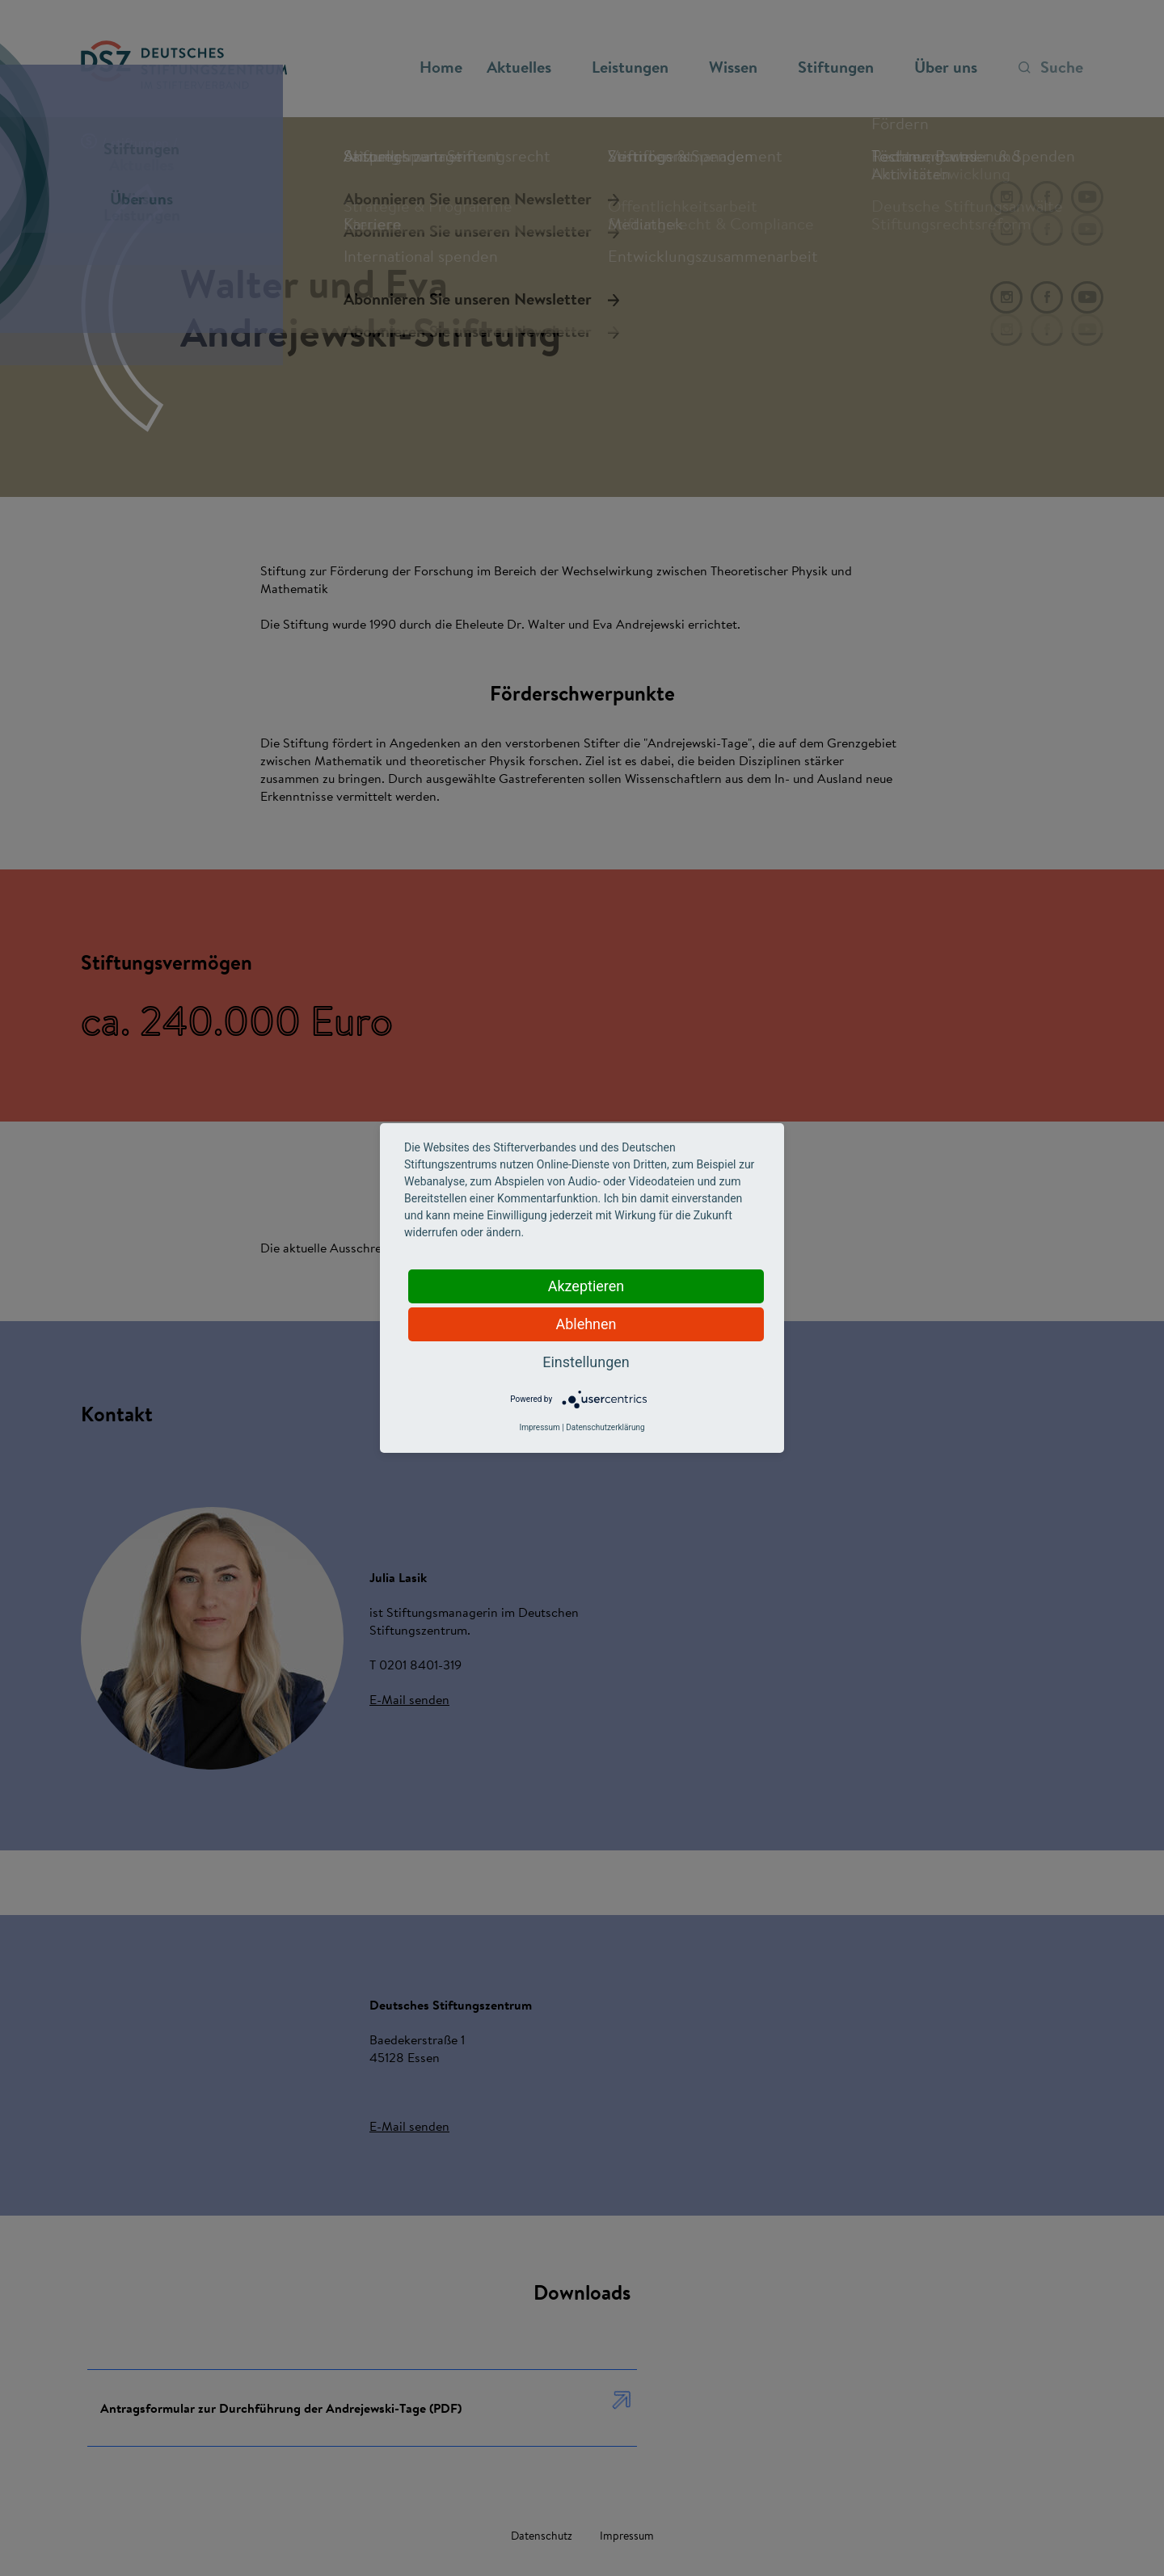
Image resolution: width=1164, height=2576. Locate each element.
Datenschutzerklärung (605, 1427)
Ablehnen (585, 1323)
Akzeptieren (586, 1285)
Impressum (539, 1427)
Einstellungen (585, 1361)
